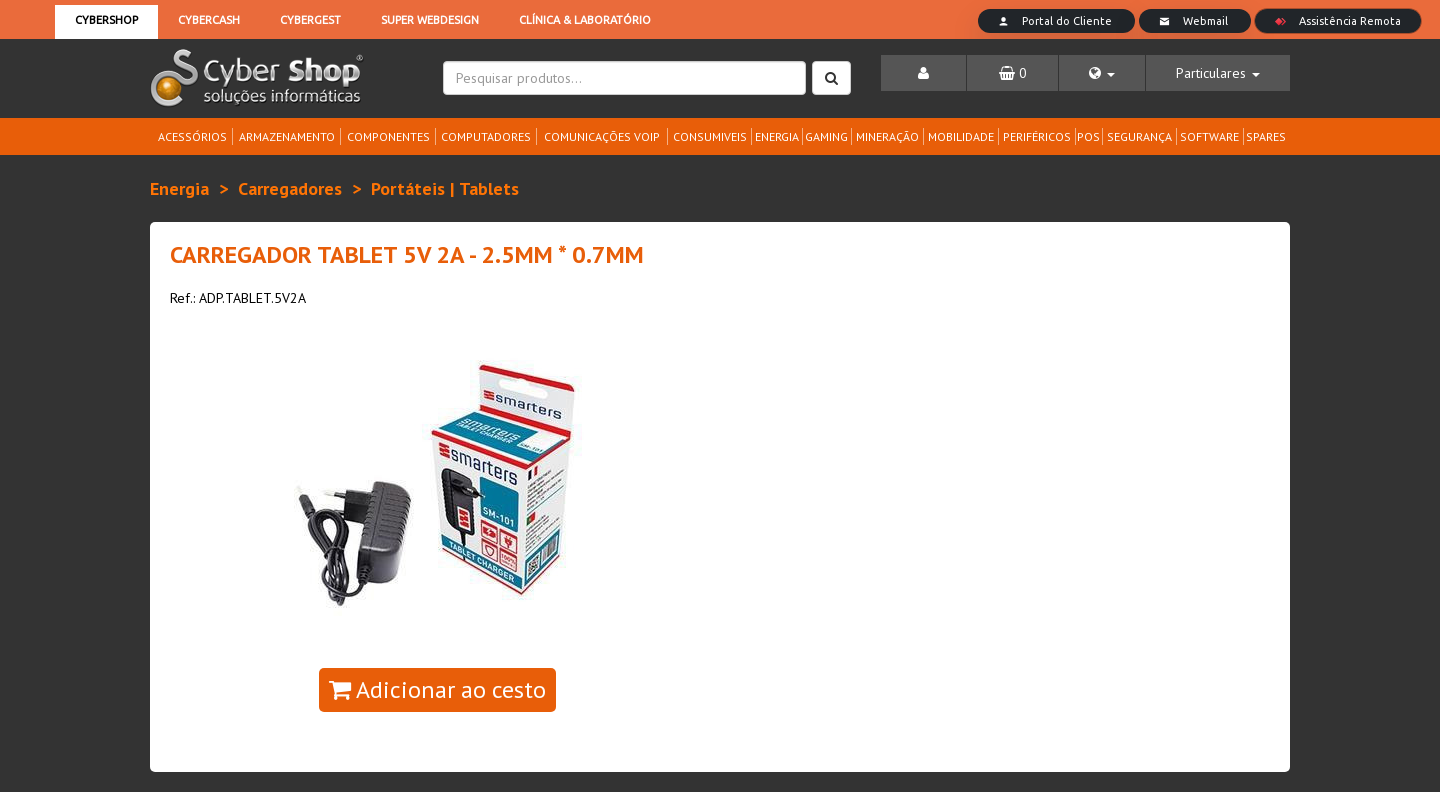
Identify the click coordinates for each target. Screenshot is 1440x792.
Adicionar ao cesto (437, 689)
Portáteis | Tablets (445, 188)
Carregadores (290, 188)
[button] (1102, 73)
